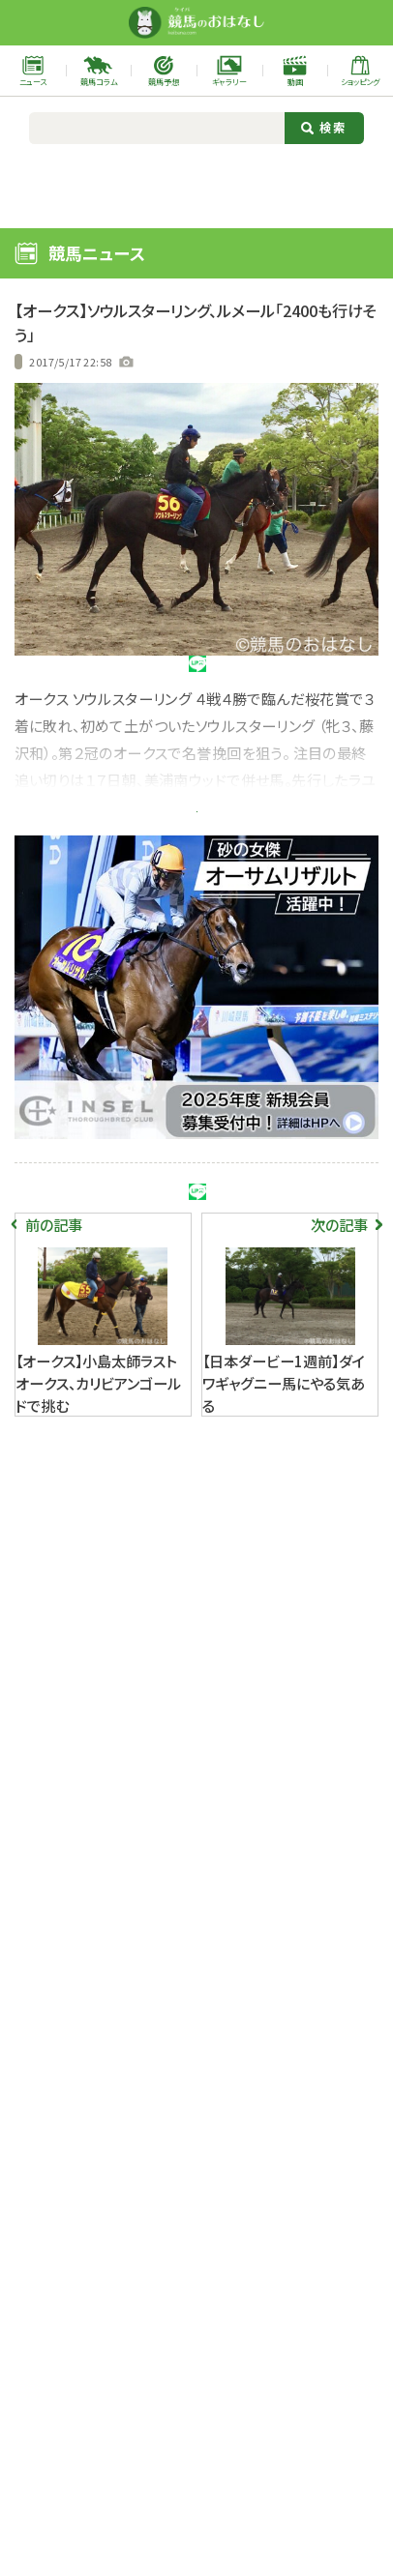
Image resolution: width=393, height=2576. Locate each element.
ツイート (62, 677)
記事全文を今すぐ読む (196, 859)
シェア (151, 677)
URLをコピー (331, 677)
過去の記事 (46, 361)
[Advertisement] (197, 184)
